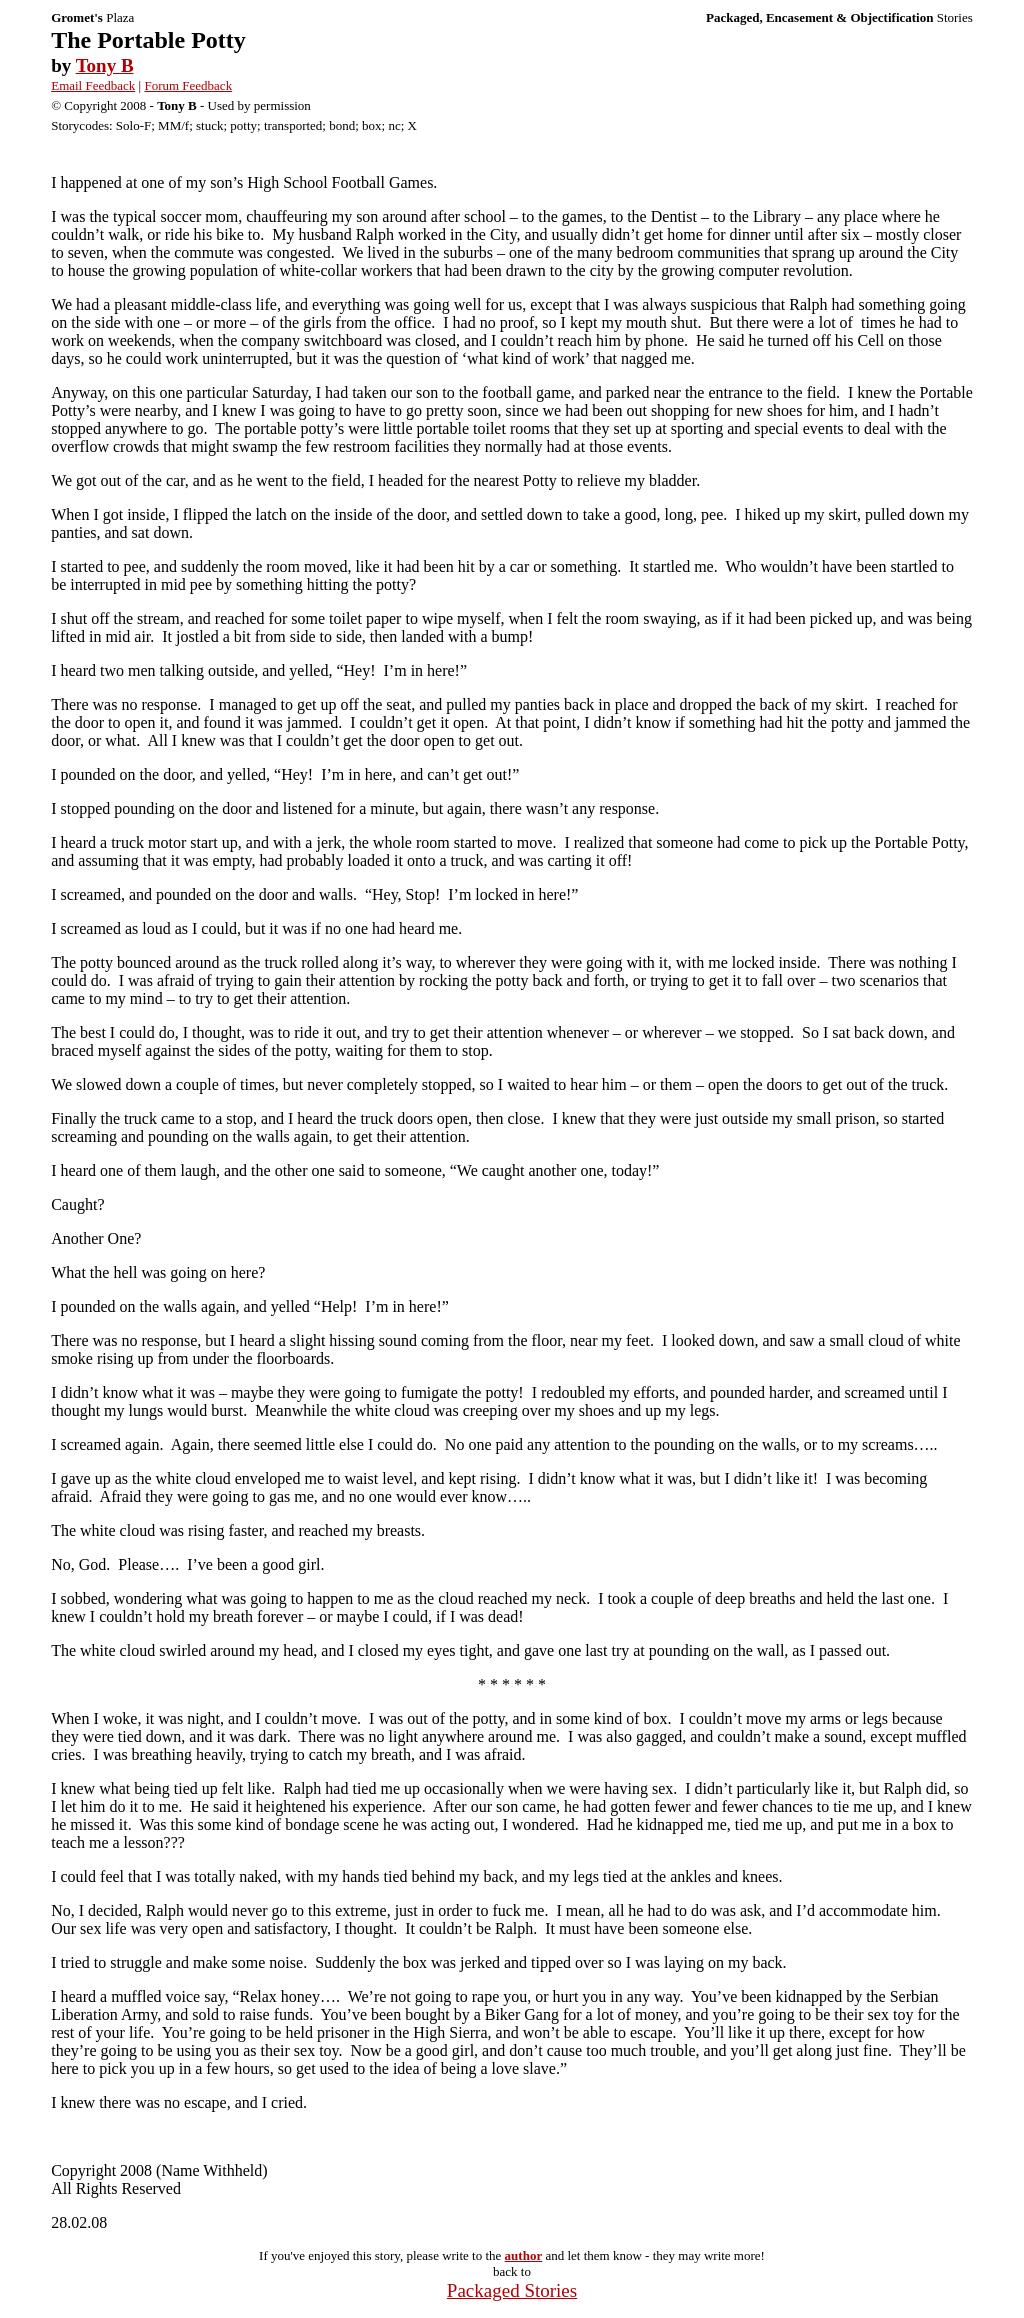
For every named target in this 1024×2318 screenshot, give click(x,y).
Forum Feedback (188, 85)
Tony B (105, 65)
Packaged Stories (512, 2290)
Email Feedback (93, 85)
